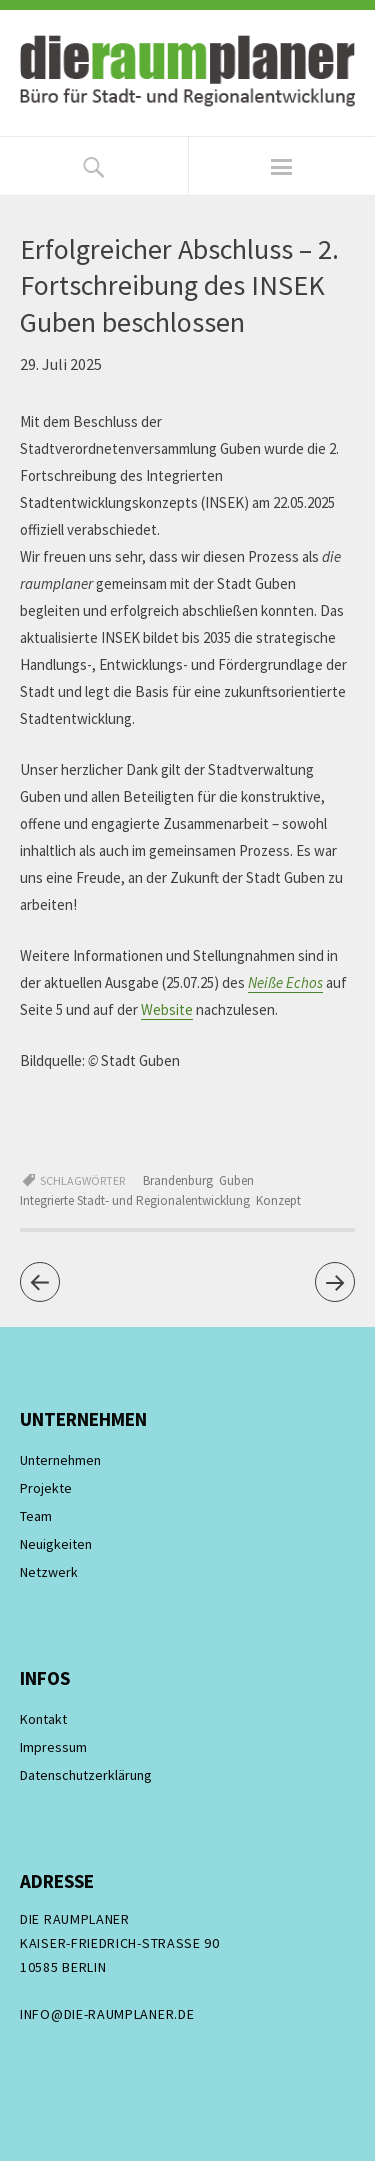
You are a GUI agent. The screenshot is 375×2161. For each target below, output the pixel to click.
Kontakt (43, 1719)
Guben (236, 1180)
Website (167, 1009)
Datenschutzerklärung (86, 1775)
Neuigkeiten (56, 1544)
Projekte (46, 1488)
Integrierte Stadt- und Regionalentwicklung (135, 1200)
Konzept (278, 1200)
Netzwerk (49, 1572)
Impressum (53, 1747)
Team (36, 1516)
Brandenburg (178, 1180)
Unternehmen (60, 1460)
